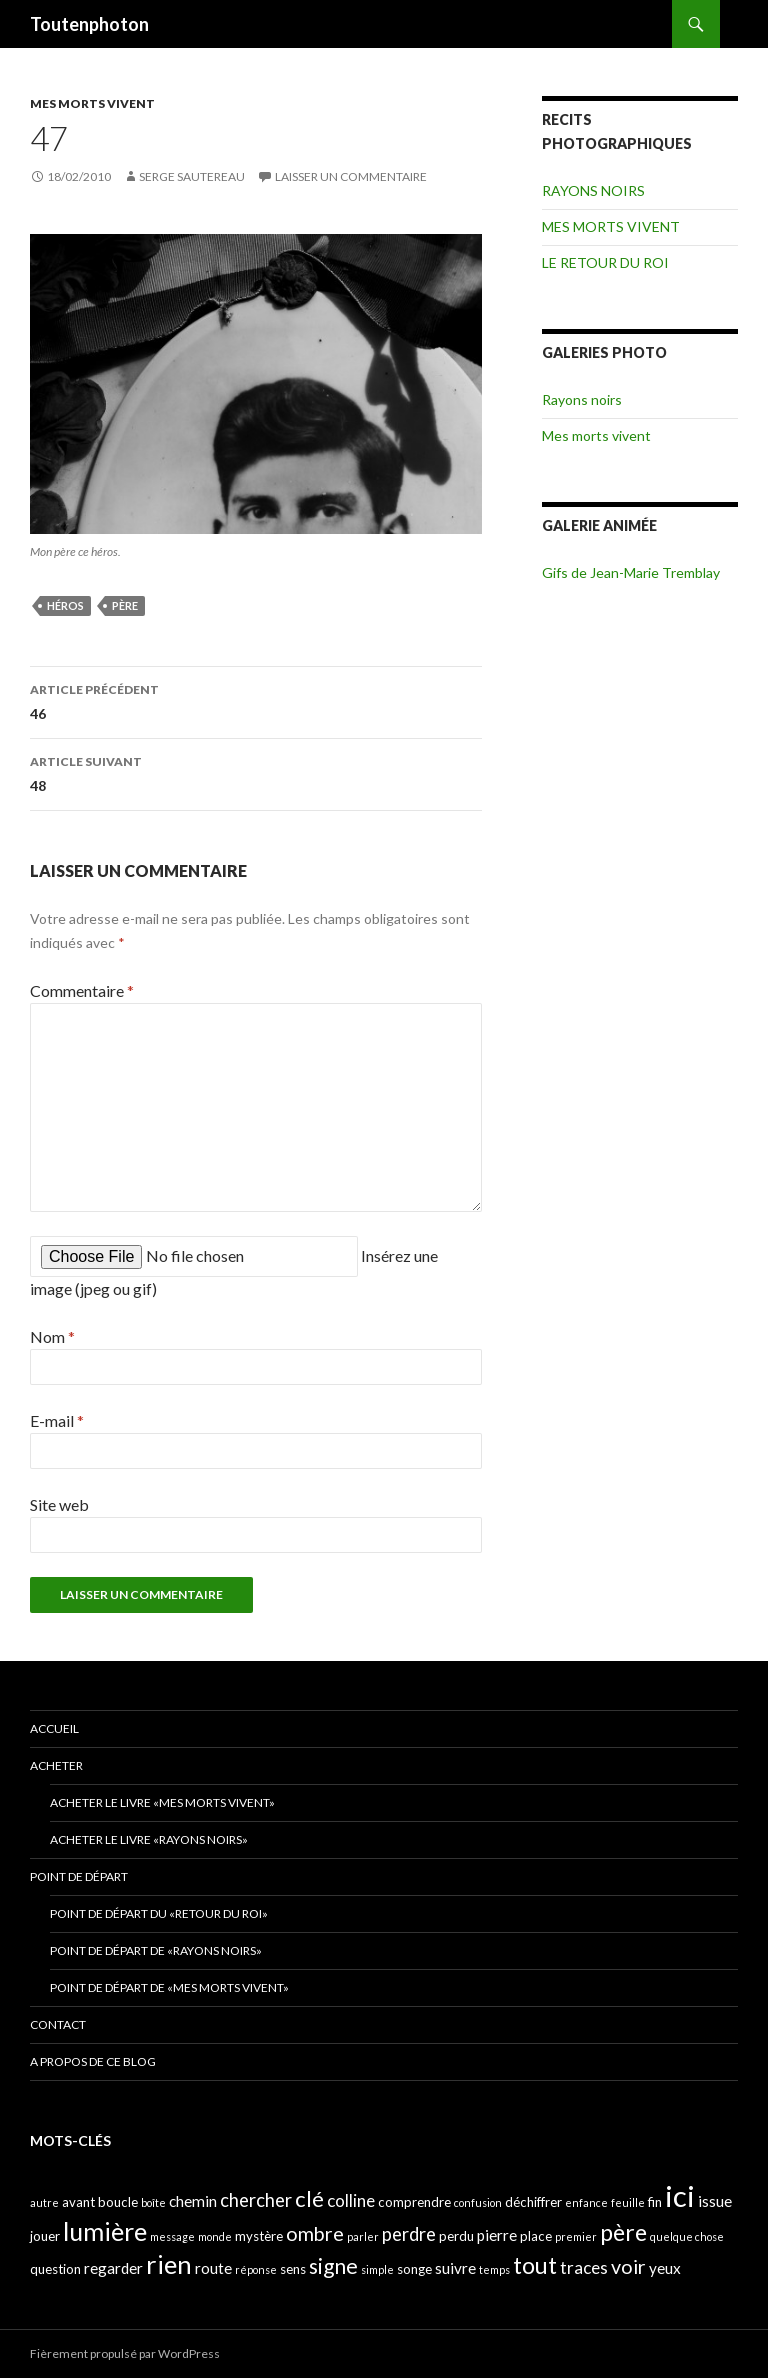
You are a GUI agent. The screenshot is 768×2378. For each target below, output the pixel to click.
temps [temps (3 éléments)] (494, 2269)
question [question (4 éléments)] (55, 2269)
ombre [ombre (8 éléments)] (315, 2233)
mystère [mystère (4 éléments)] (259, 2236)
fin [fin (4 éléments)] (655, 2202)
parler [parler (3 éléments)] (363, 2236)
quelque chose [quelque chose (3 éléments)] (687, 2236)
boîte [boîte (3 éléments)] (153, 2202)
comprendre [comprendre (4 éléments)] (414, 2202)
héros (65, 605)
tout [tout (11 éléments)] (535, 2265)
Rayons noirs (582, 399)
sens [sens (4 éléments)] (293, 2269)
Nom (52, 1336)
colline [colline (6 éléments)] (351, 2200)
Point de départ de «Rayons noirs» (156, 1950)
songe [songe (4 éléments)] (414, 2269)
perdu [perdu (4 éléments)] (456, 2236)
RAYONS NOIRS (593, 190)
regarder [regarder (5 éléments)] (113, 2268)
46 (256, 700)
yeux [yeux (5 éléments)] (665, 2268)
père (125, 605)
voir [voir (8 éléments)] (628, 2266)
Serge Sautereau (192, 176)
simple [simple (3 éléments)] (377, 2269)
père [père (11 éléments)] (623, 2232)
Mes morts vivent (596, 435)
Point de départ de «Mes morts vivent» (169, 1987)
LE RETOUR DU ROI (605, 262)
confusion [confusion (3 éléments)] (478, 2202)
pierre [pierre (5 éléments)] (497, 2235)
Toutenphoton (89, 24)
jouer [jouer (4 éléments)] (45, 2236)
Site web (59, 1504)
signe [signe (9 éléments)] (333, 2265)
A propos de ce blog (93, 2061)
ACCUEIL (54, 1728)
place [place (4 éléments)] (536, 2236)
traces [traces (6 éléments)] (584, 2267)
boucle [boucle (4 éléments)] (118, 2202)
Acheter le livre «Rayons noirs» (149, 1839)
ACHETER (56, 1765)
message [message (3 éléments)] (172, 2236)
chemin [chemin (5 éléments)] (193, 2201)
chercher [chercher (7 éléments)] (256, 2200)
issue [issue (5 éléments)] (715, 2201)
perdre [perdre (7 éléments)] (409, 2234)
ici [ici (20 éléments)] (680, 2195)
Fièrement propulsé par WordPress (125, 2353)
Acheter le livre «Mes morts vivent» (162, 1802)
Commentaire (82, 990)
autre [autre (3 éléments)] (44, 2202)
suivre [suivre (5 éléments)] (455, 2268)
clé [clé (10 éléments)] (309, 2198)
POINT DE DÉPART (79, 1876)
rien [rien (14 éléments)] (169, 2264)
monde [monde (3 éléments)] (215, 2236)
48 (256, 772)
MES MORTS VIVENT (92, 103)
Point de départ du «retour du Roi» (159, 1913)
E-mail (57, 1420)
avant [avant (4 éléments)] (78, 2202)
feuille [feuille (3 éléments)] (628, 2202)
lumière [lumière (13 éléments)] (105, 2231)
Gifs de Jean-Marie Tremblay (631, 572)
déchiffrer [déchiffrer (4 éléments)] (533, 2202)
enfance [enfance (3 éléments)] (586, 2202)
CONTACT (58, 2024)
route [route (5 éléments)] (213, 2268)
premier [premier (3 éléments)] (576, 2236)
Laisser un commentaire (351, 176)
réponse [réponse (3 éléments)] (256, 2269)
